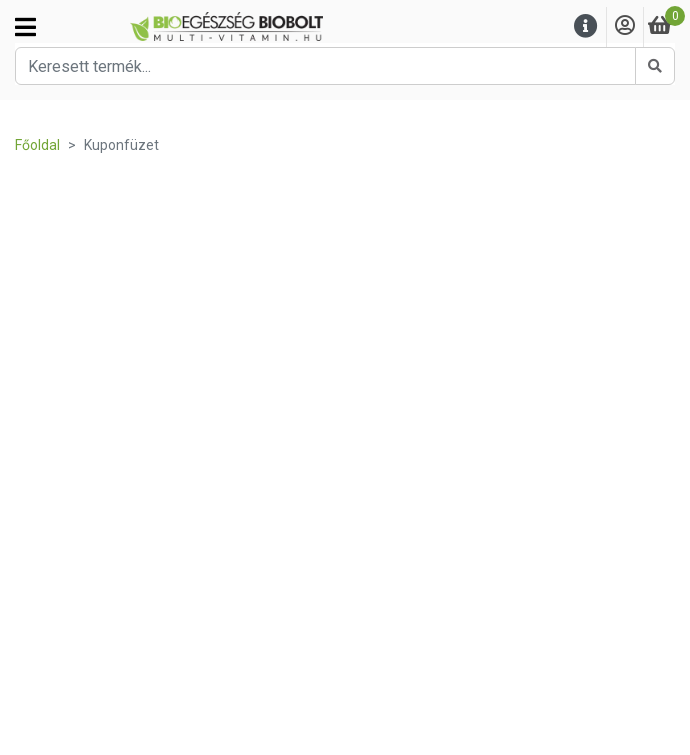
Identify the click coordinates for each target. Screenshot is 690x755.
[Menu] (586, 26)
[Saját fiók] (625, 26)
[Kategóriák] (25, 27)
